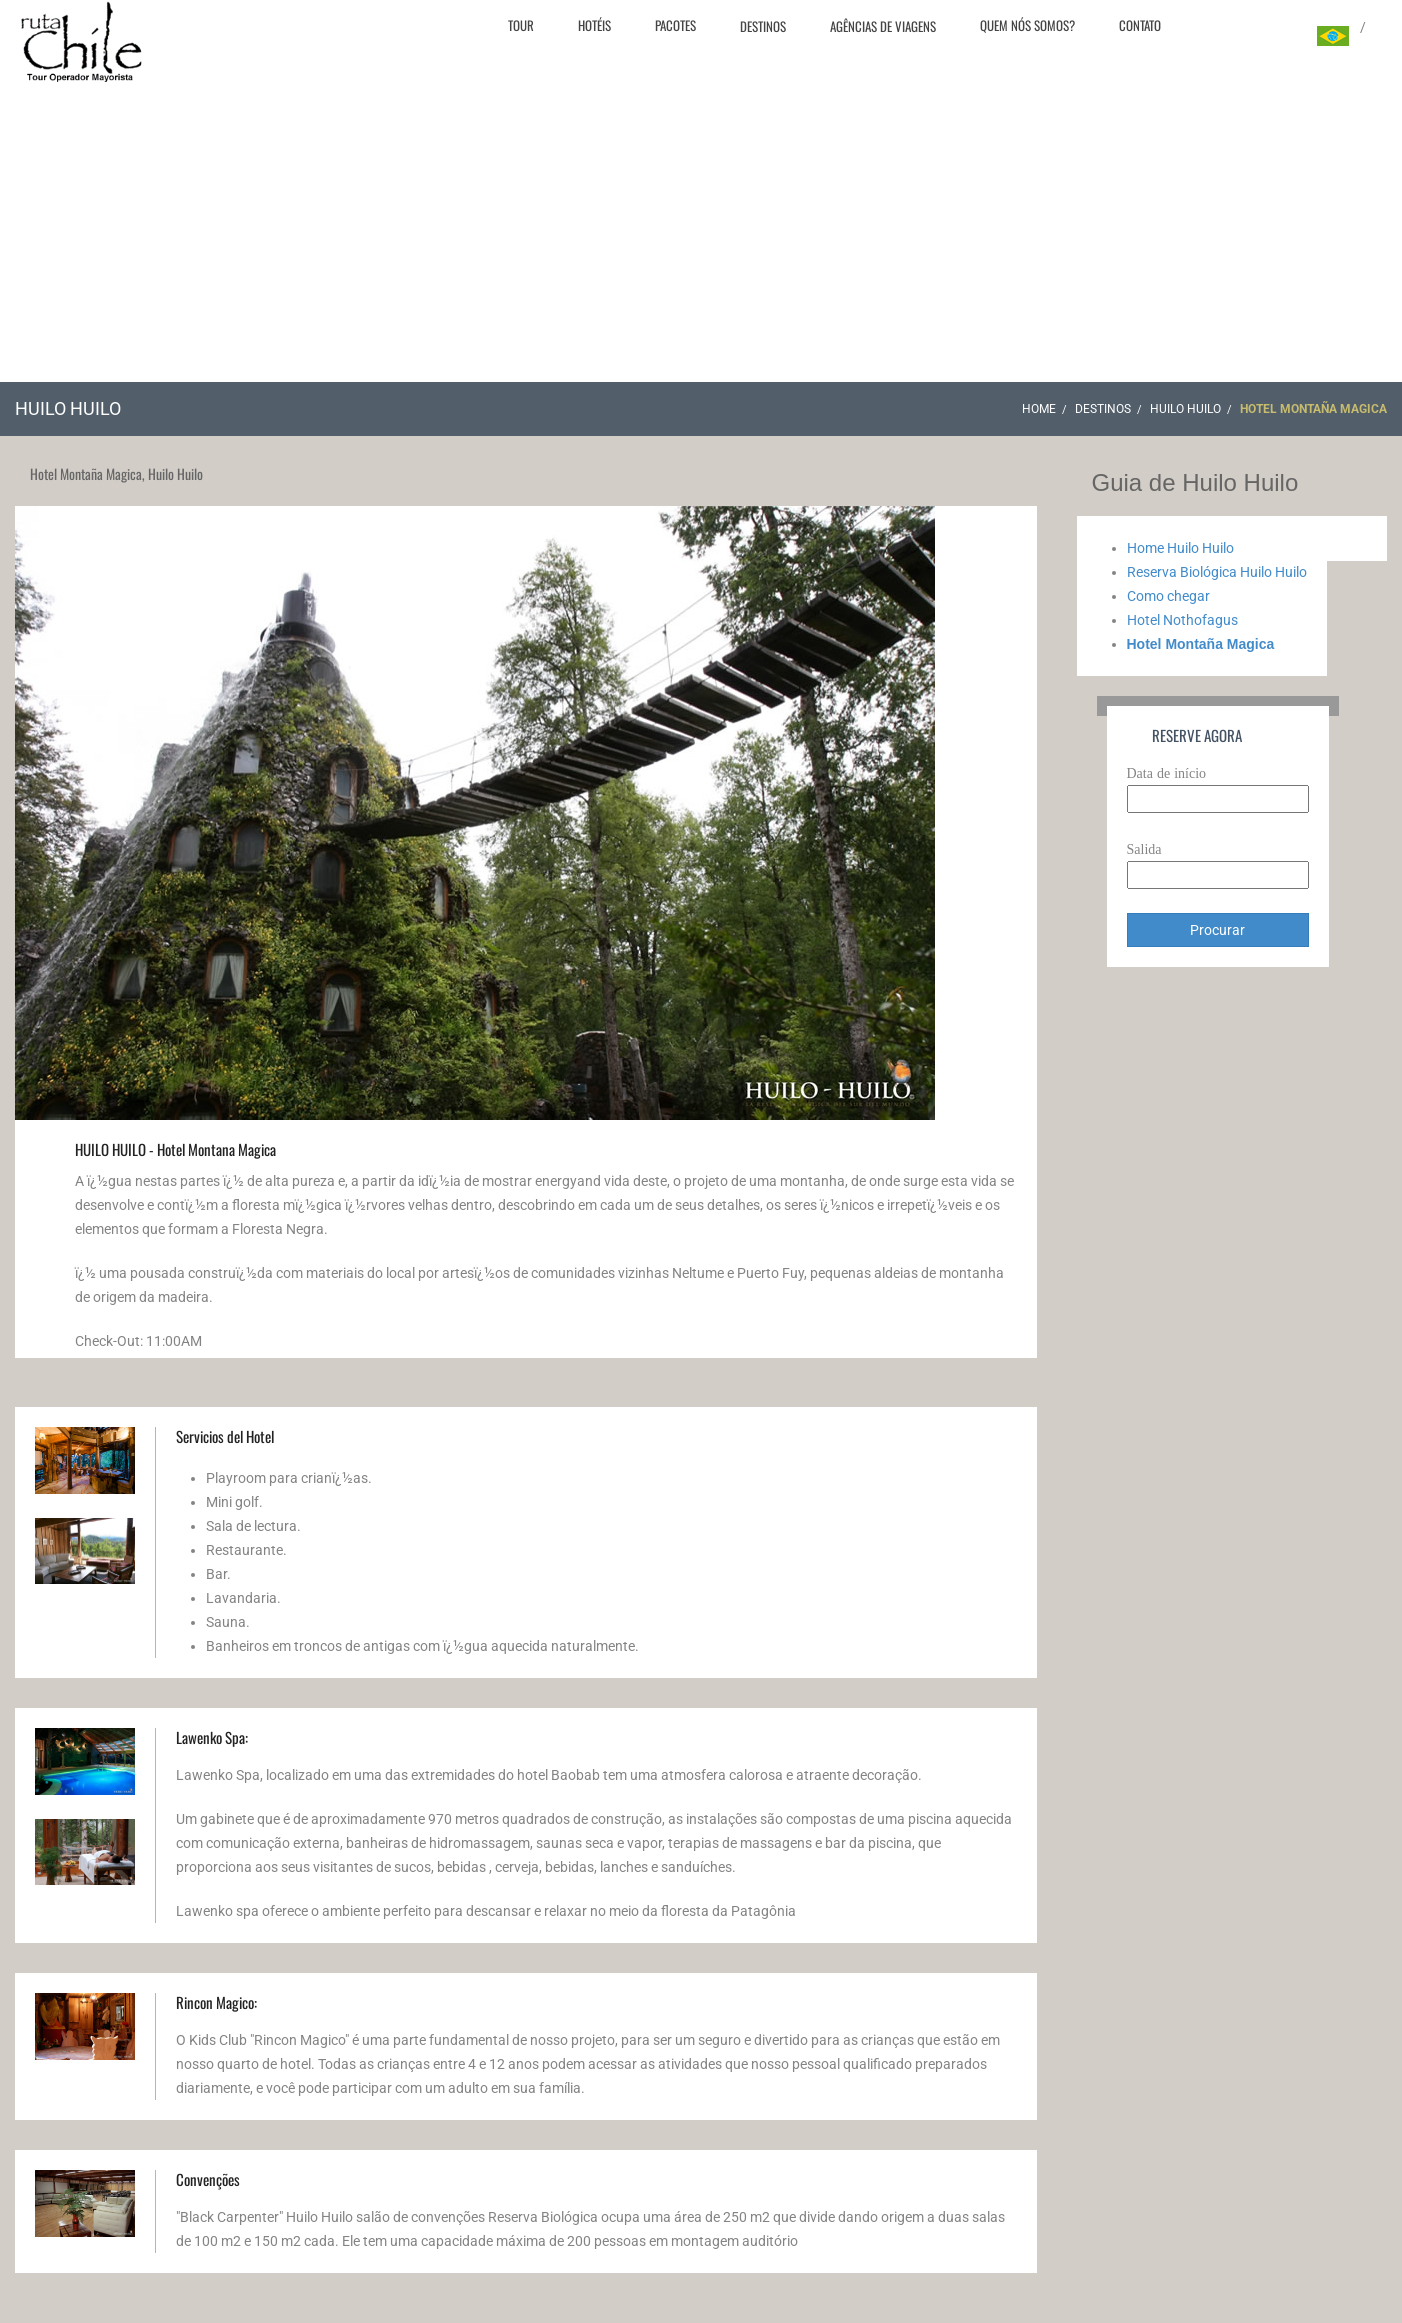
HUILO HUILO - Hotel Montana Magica (175, 1149)
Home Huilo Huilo (1180, 548)
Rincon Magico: (216, 2002)
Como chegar (1168, 596)
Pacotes (675, 25)
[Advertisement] (701, 232)
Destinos (763, 26)
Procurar (1217, 930)
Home (1039, 409)
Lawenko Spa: (212, 1737)
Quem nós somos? (1027, 25)
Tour (521, 25)
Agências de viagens (883, 26)
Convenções (208, 2179)
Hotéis (594, 25)
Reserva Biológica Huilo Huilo (1217, 572)
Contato (1140, 25)
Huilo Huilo (1185, 409)
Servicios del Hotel (225, 1436)
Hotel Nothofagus (1182, 620)
